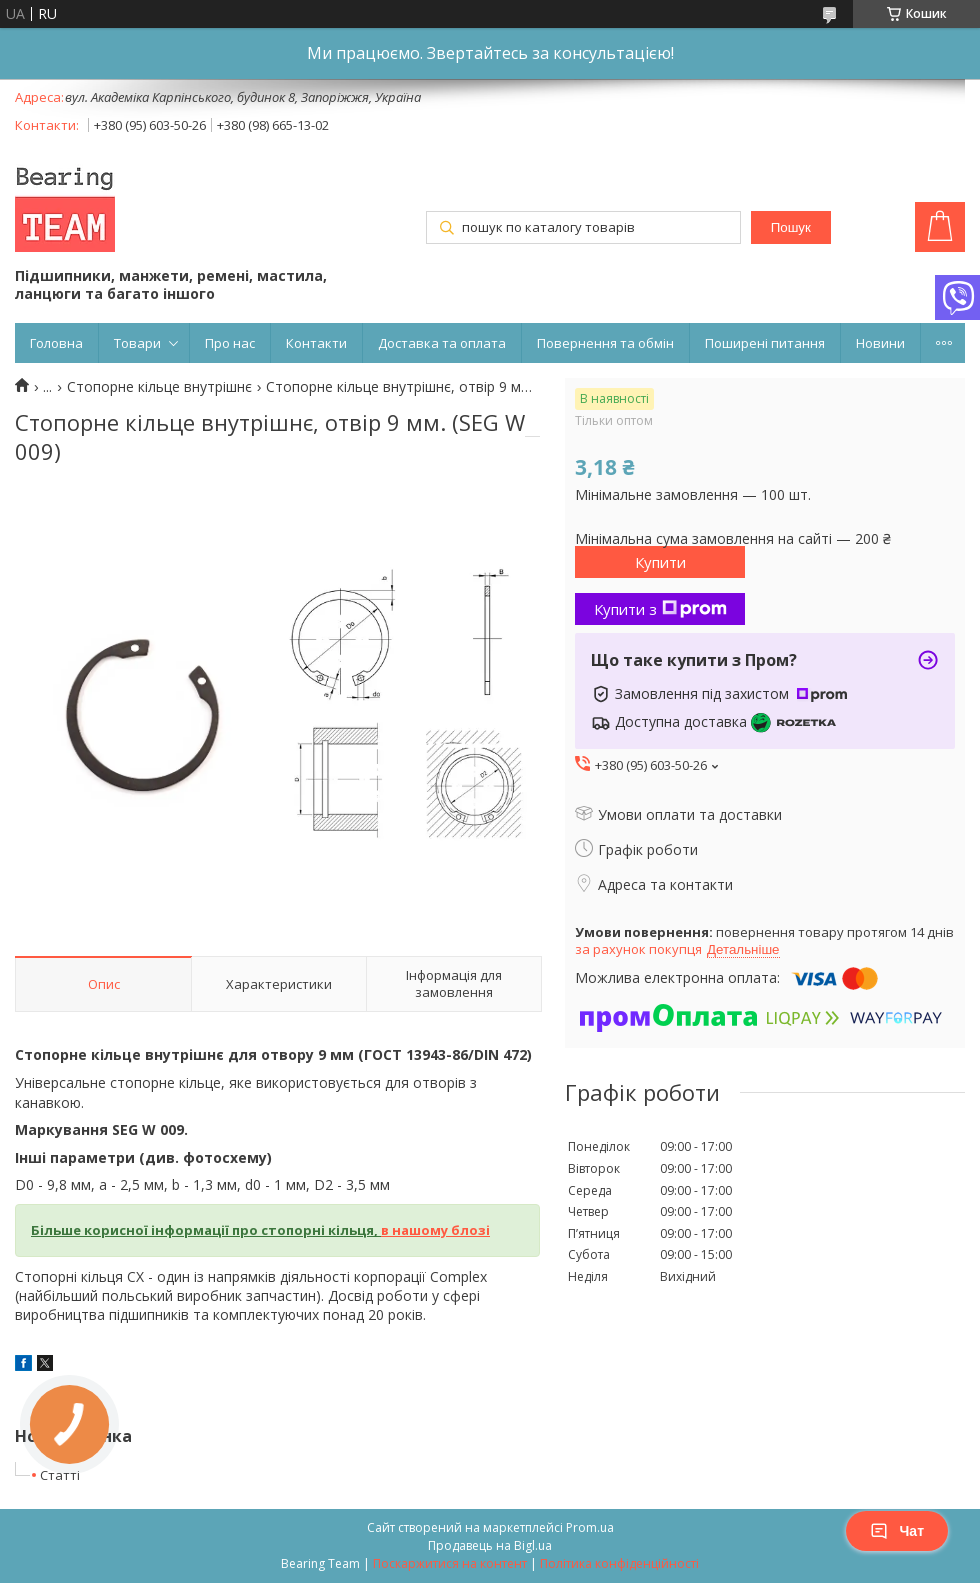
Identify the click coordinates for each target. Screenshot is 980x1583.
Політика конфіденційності (619, 1563)
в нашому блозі (435, 1230)
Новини (880, 343)
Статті (60, 1475)
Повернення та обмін (605, 343)
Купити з (660, 609)
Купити (660, 562)
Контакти (316, 343)
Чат (897, 1531)
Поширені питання (765, 343)
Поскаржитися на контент (450, 1563)
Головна (56, 343)
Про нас (230, 343)
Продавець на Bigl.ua (490, 1545)
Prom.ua (590, 1527)
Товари (137, 343)
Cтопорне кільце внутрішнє (159, 387)
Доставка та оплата (442, 343)
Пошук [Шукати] (791, 227)
